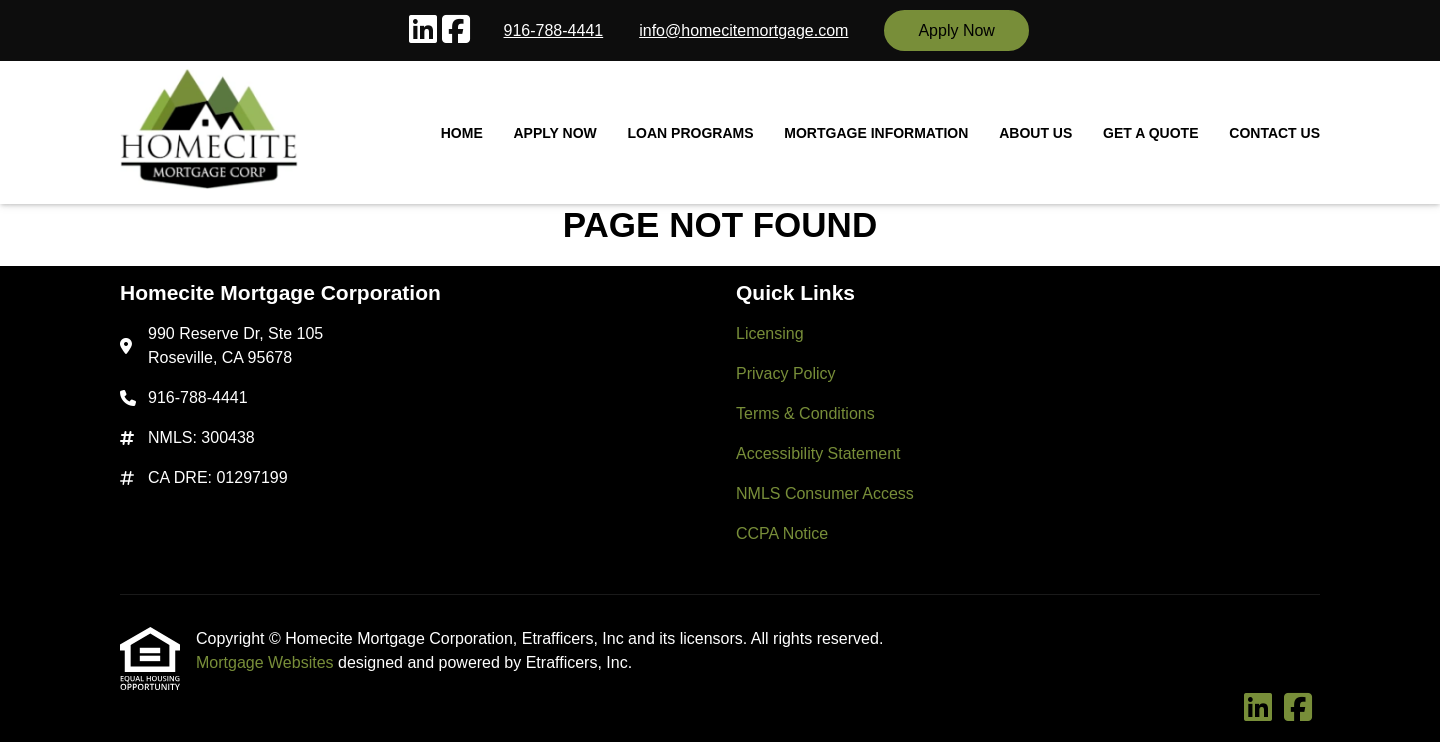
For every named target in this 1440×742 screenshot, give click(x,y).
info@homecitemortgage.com (743, 30)
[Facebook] (456, 30)
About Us (1035, 133)
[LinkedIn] (423, 30)
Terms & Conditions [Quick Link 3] (805, 413)
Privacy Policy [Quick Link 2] (786, 373)
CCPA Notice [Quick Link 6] (782, 533)
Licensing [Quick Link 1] (770, 333)
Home (462, 133)
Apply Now (956, 30)
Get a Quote (1150, 133)
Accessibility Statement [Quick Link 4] (818, 453)
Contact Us (1274, 133)
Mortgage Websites (267, 662)
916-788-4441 (554, 30)
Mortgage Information (876, 133)
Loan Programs (691, 133)
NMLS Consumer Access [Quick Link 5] (825, 493)
